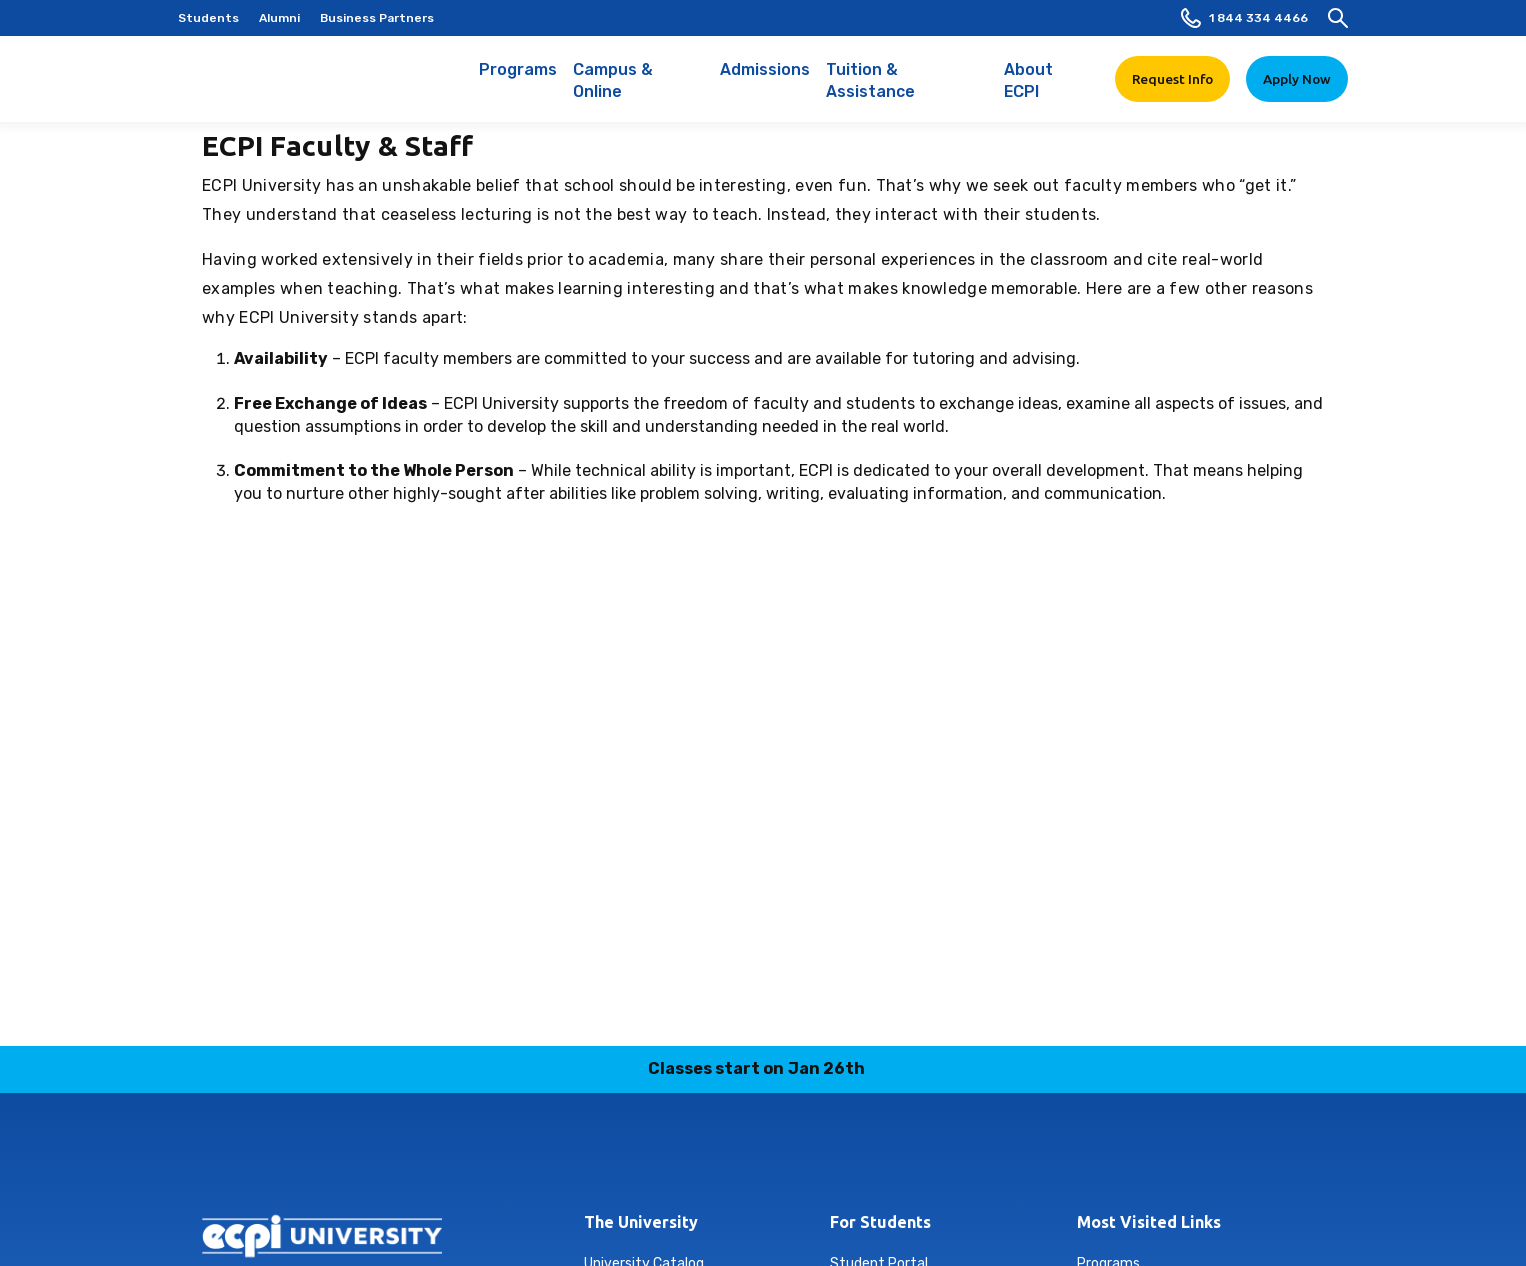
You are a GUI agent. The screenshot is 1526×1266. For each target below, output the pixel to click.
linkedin (740, 1158)
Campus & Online (638, 91)
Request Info (1172, 79)
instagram (693, 1158)
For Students (880, 1222)
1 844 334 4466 (1244, 18)
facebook (646, 1158)
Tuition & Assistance (907, 91)
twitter (834, 1158)
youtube (881, 1158)
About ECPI (1047, 91)
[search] (1338, 18)
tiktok (787, 1158)
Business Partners (377, 18)
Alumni (279, 18)
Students (208, 18)
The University (641, 1222)
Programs (518, 80)
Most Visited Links (1149, 1222)
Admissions (765, 80)
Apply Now (1297, 79)
